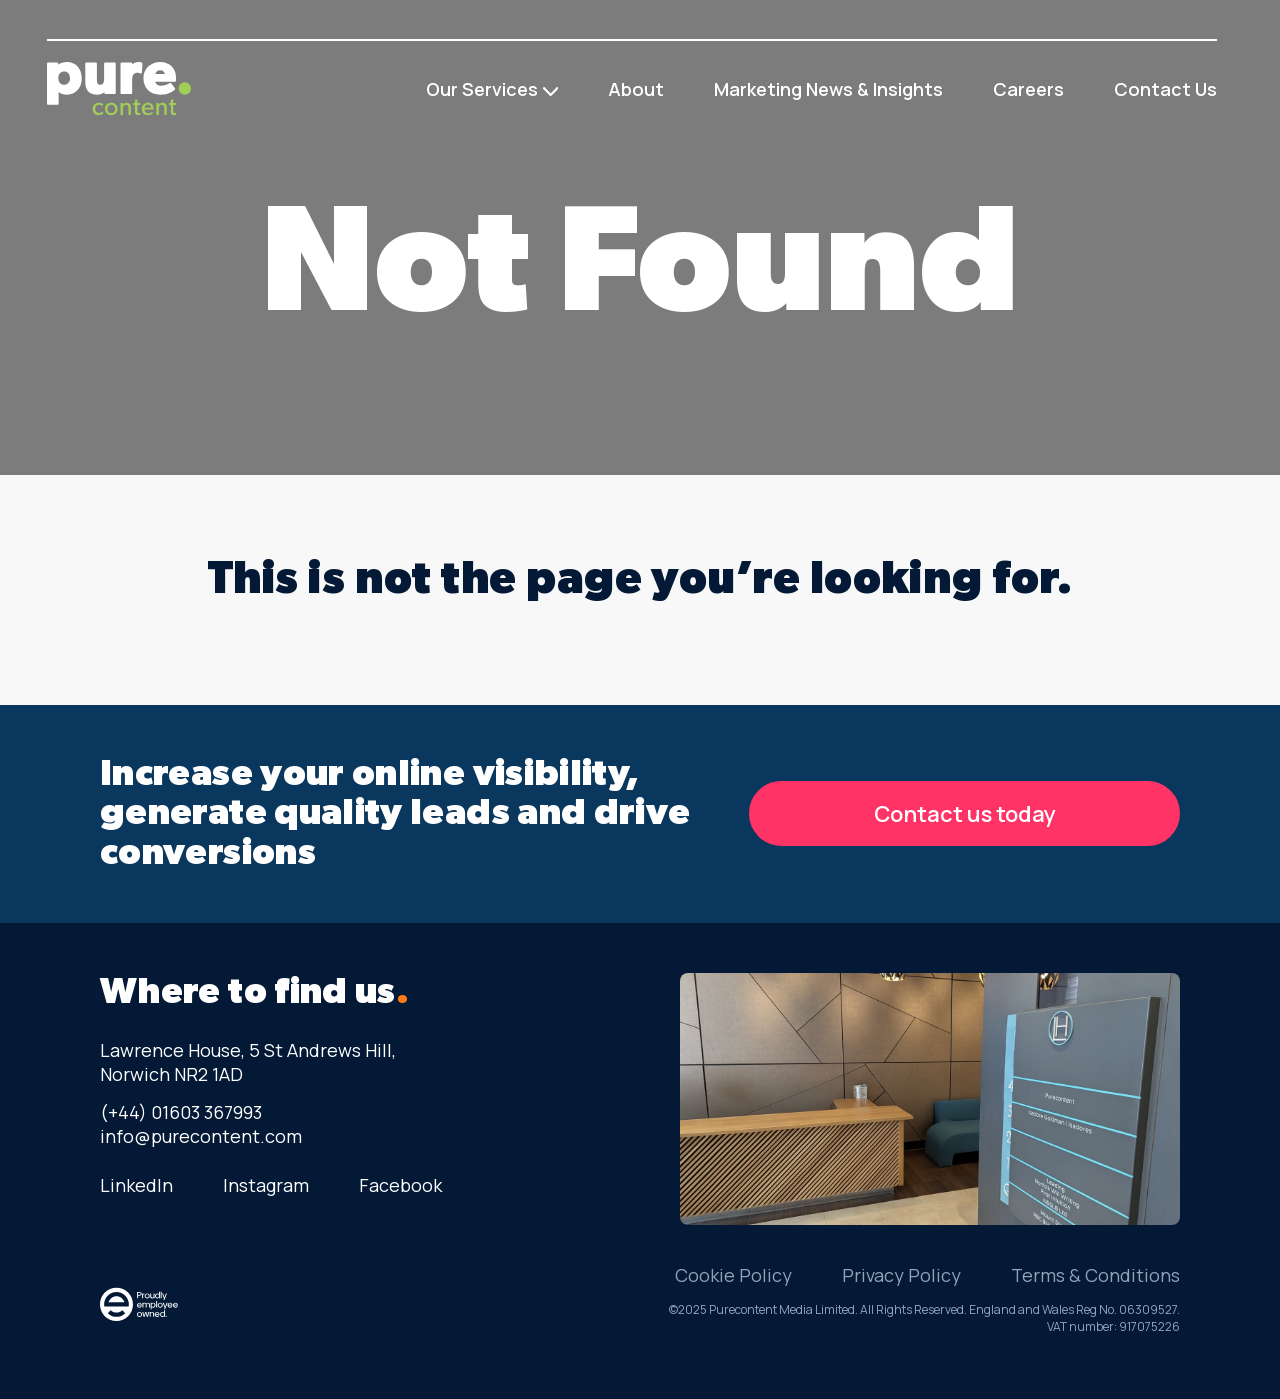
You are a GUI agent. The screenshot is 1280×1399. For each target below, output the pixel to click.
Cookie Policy (733, 1275)
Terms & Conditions (1095, 1275)
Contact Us (1165, 89)
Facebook (400, 1185)
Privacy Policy (901, 1275)
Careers (1028, 89)
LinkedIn (136, 1185)
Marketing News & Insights (828, 89)
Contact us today (965, 814)
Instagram (266, 1185)
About (636, 89)
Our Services (482, 89)
